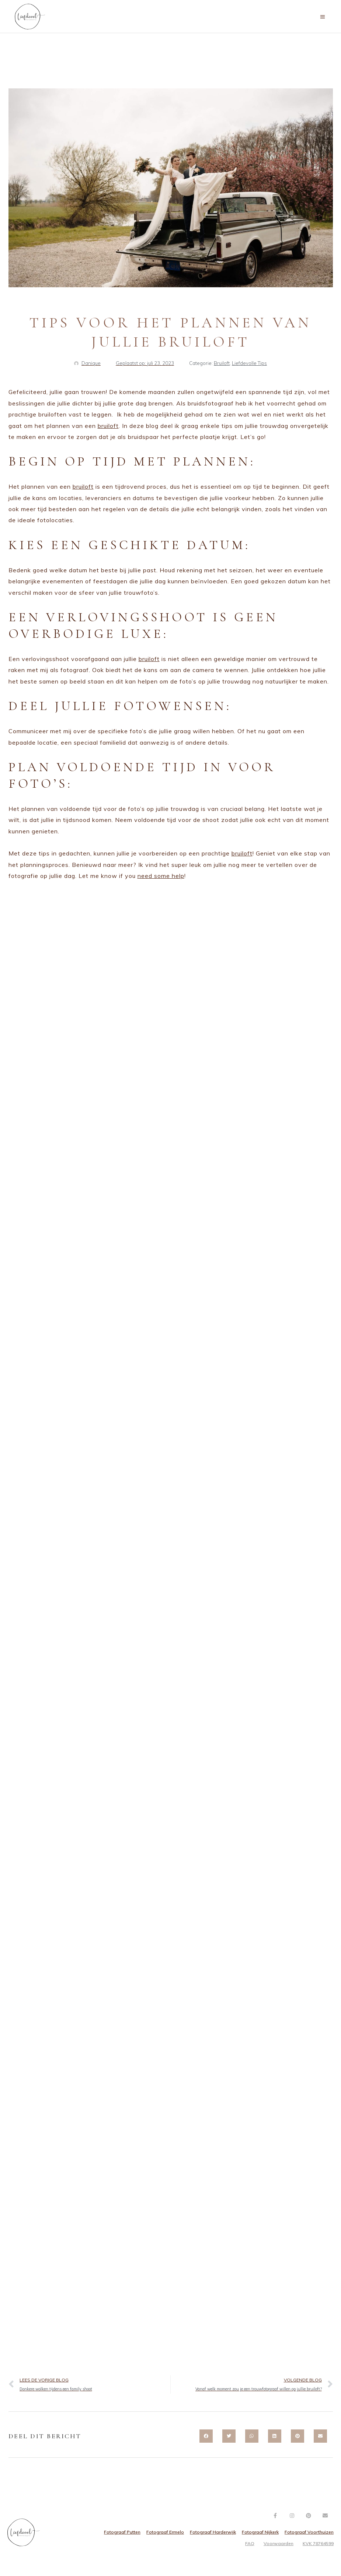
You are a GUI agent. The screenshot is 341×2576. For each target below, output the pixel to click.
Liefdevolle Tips (249, 363)
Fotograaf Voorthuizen (309, 2532)
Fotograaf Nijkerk (260, 2532)
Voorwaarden (278, 2543)
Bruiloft (222, 363)
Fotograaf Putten (122, 2532)
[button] (206, 2436)
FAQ (249, 2543)
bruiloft (108, 425)
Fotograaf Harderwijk (213, 2532)
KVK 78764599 (318, 2543)
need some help (161, 875)
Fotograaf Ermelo (165, 2532)
